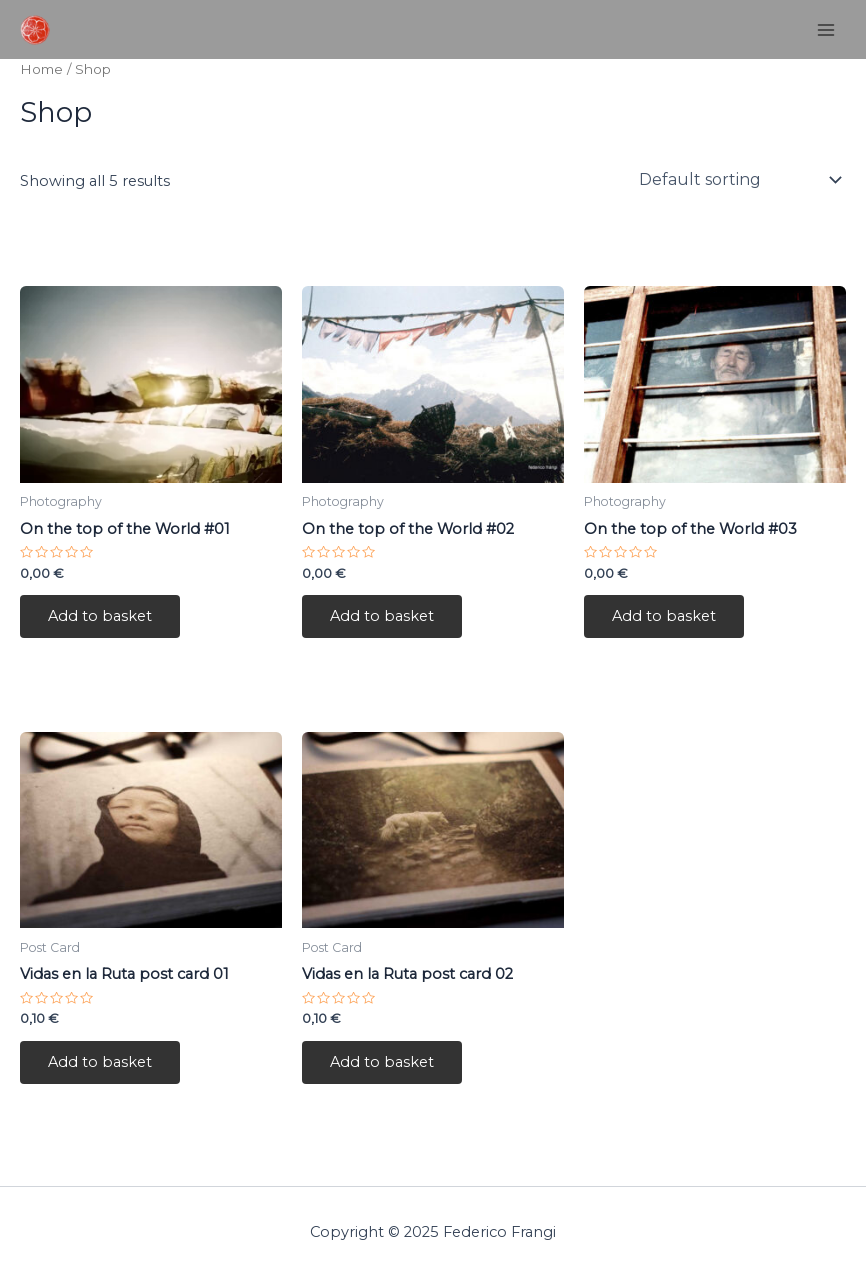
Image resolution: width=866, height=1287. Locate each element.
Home (41, 69)
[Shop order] (738, 180)
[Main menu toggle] (826, 29)
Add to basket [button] (100, 616)
